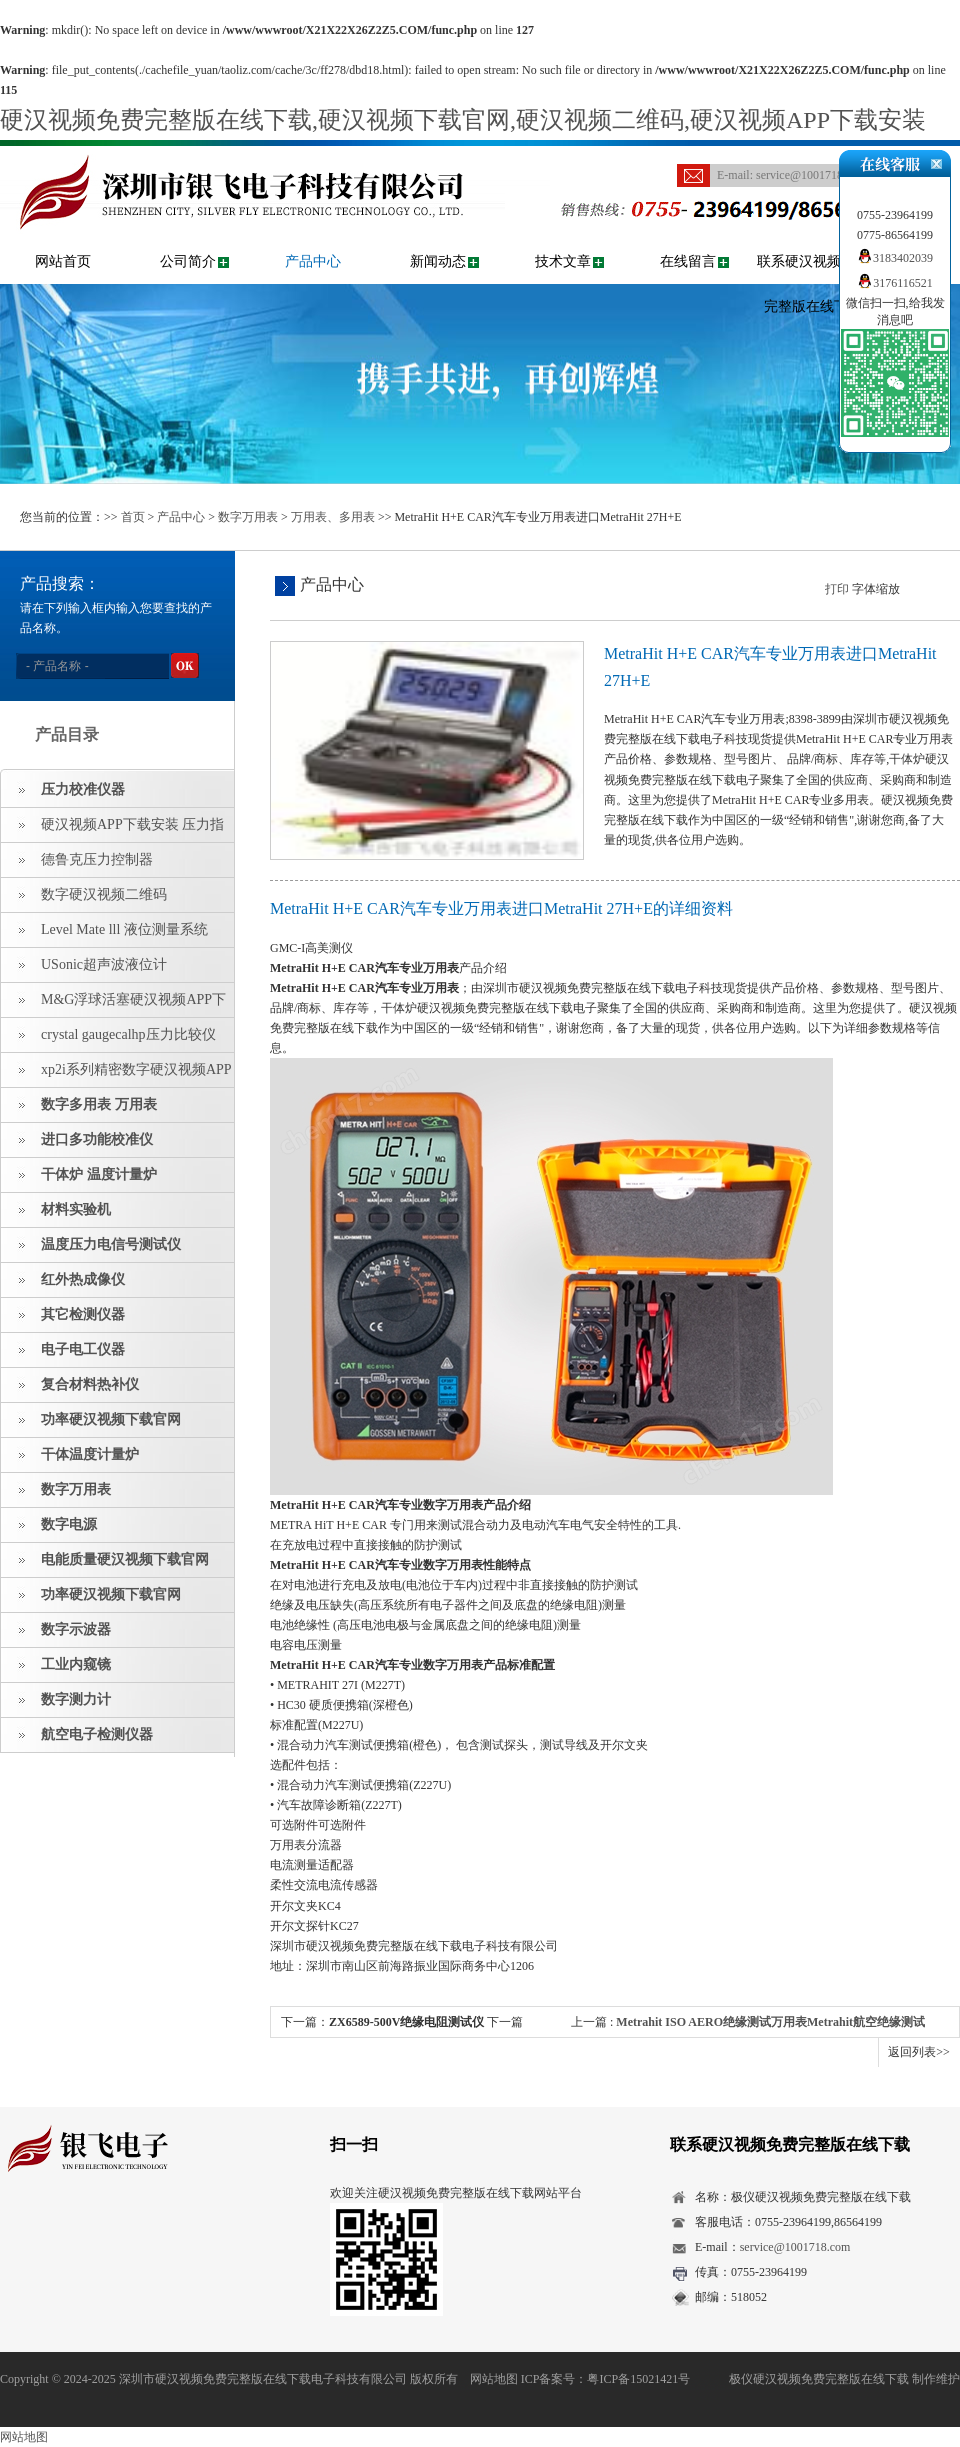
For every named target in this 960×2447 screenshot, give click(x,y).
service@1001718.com (811, 175)
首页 (133, 517)
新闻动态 (438, 261)
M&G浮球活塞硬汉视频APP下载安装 (113, 1005)
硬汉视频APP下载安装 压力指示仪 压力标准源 (112, 830)
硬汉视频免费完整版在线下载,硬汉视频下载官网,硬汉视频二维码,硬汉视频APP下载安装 (463, 120)
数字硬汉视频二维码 (104, 894)
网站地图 (494, 2379)
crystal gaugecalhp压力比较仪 (128, 1034)
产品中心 (313, 261)
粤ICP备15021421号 (638, 2379)
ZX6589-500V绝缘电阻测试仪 (406, 2022)
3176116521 (895, 283)
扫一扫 (354, 2144)
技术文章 (563, 261)
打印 (837, 589)
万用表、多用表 (333, 517)
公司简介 (188, 261)
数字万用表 (248, 517)
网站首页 (63, 261)
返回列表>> (919, 2052)
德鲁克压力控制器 (97, 859)
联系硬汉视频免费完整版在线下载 (813, 284)
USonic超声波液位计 (104, 964)
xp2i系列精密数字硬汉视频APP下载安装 (116, 1075)
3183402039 (895, 258)
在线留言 (688, 261)
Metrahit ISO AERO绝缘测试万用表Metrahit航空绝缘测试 (770, 2022)
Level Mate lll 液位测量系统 (124, 929)
